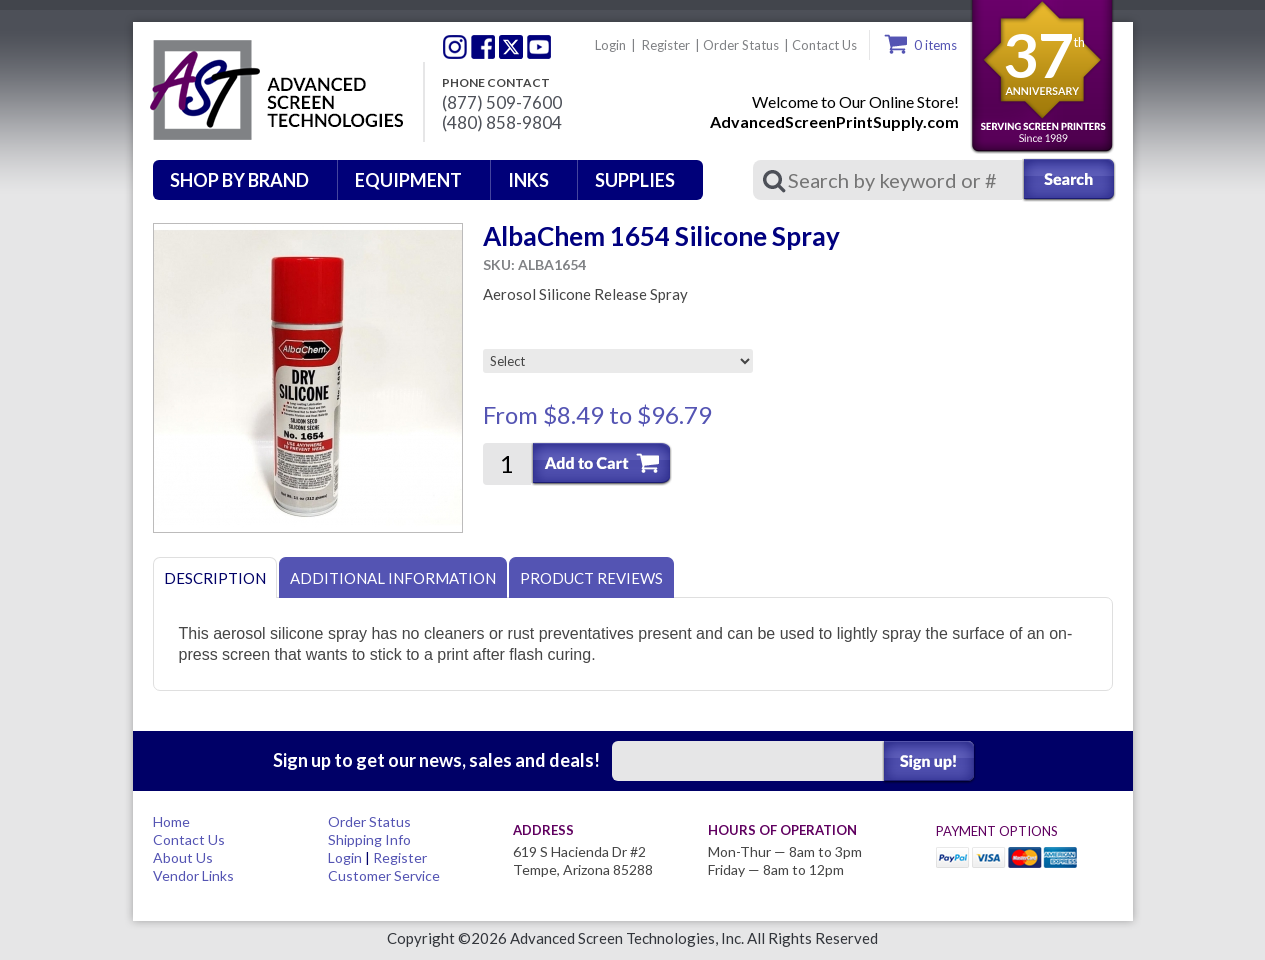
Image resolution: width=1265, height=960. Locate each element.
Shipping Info (369, 839)
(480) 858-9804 (502, 123)
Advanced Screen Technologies (274, 91)
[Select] (618, 361)
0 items (935, 45)
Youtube (539, 47)
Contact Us (824, 45)
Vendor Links (193, 875)
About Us (183, 857)
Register (666, 45)
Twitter (455, 47)
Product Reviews (591, 578)
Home (171, 821)
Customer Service (384, 875)
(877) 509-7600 (502, 103)
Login (610, 45)
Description (215, 578)
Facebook (483, 47)
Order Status (741, 45)
